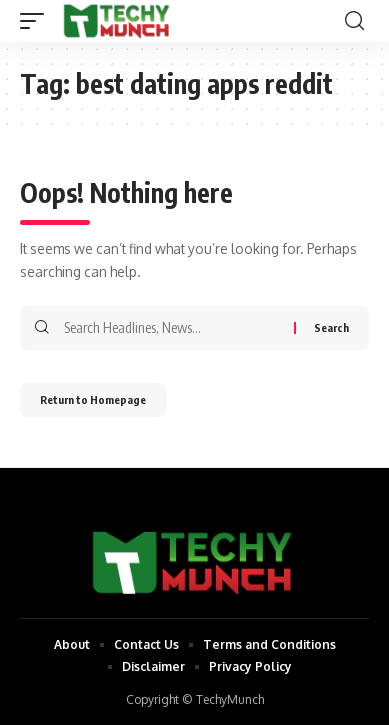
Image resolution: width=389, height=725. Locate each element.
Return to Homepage (93, 399)
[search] (354, 21)
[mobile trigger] (37, 21)
